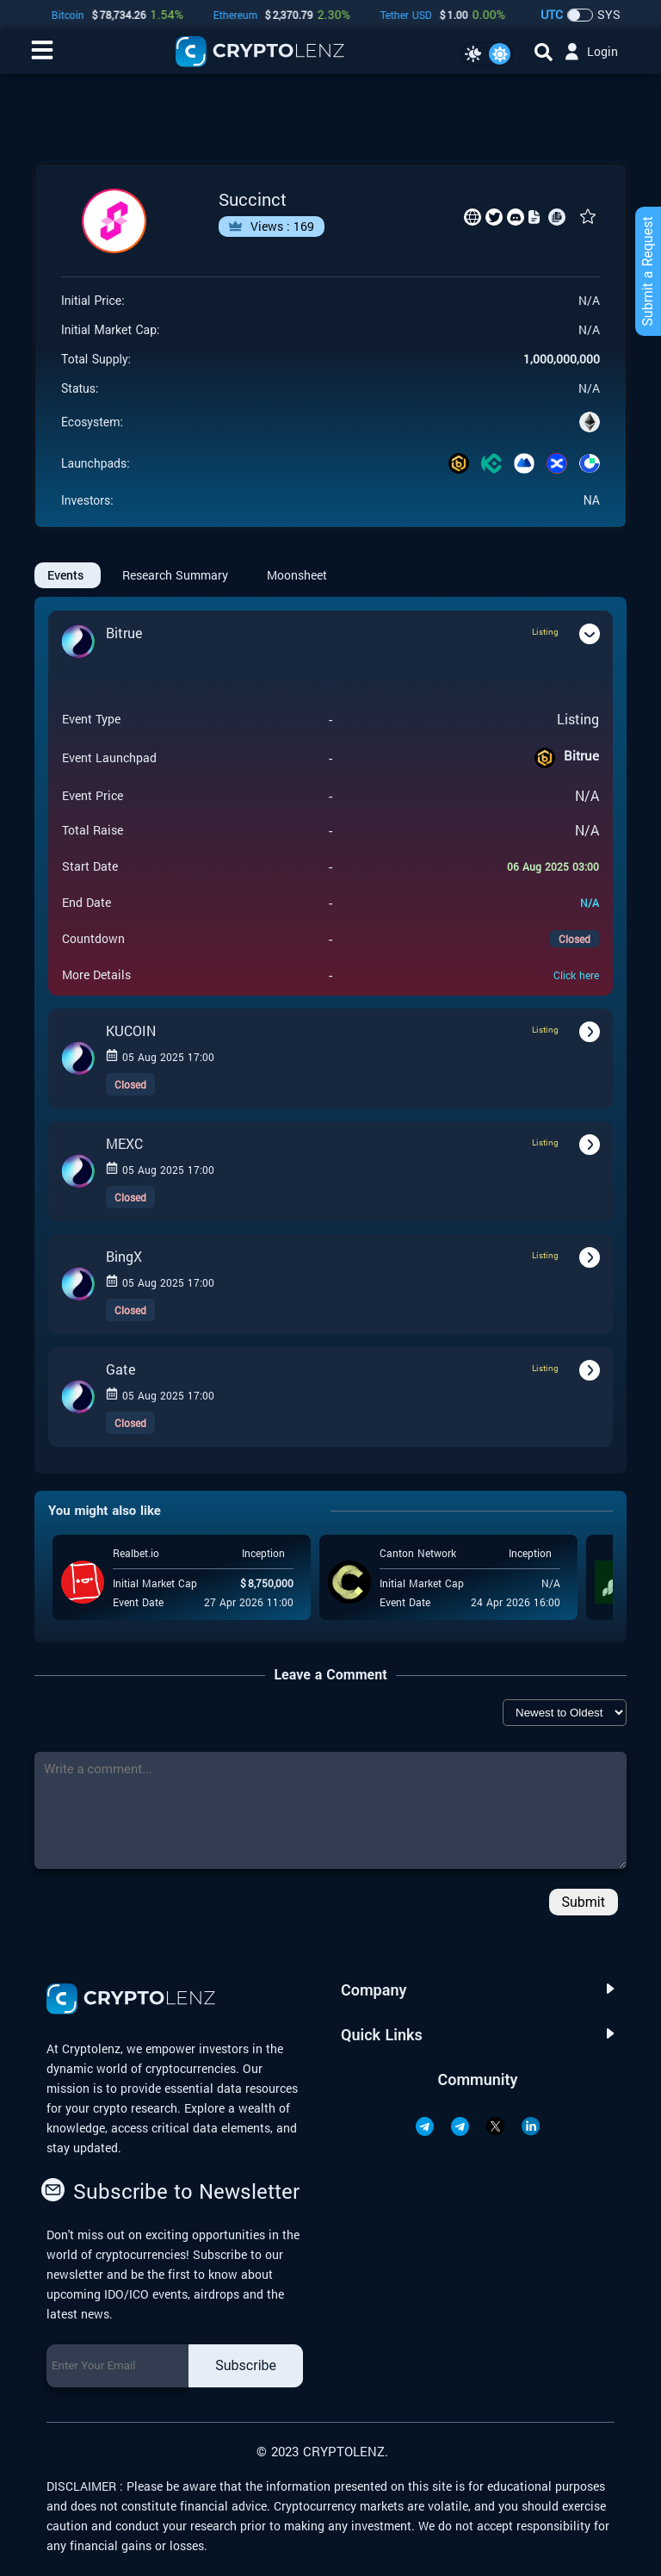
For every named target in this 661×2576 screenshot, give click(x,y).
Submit (583, 1902)
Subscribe (245, 2365)
